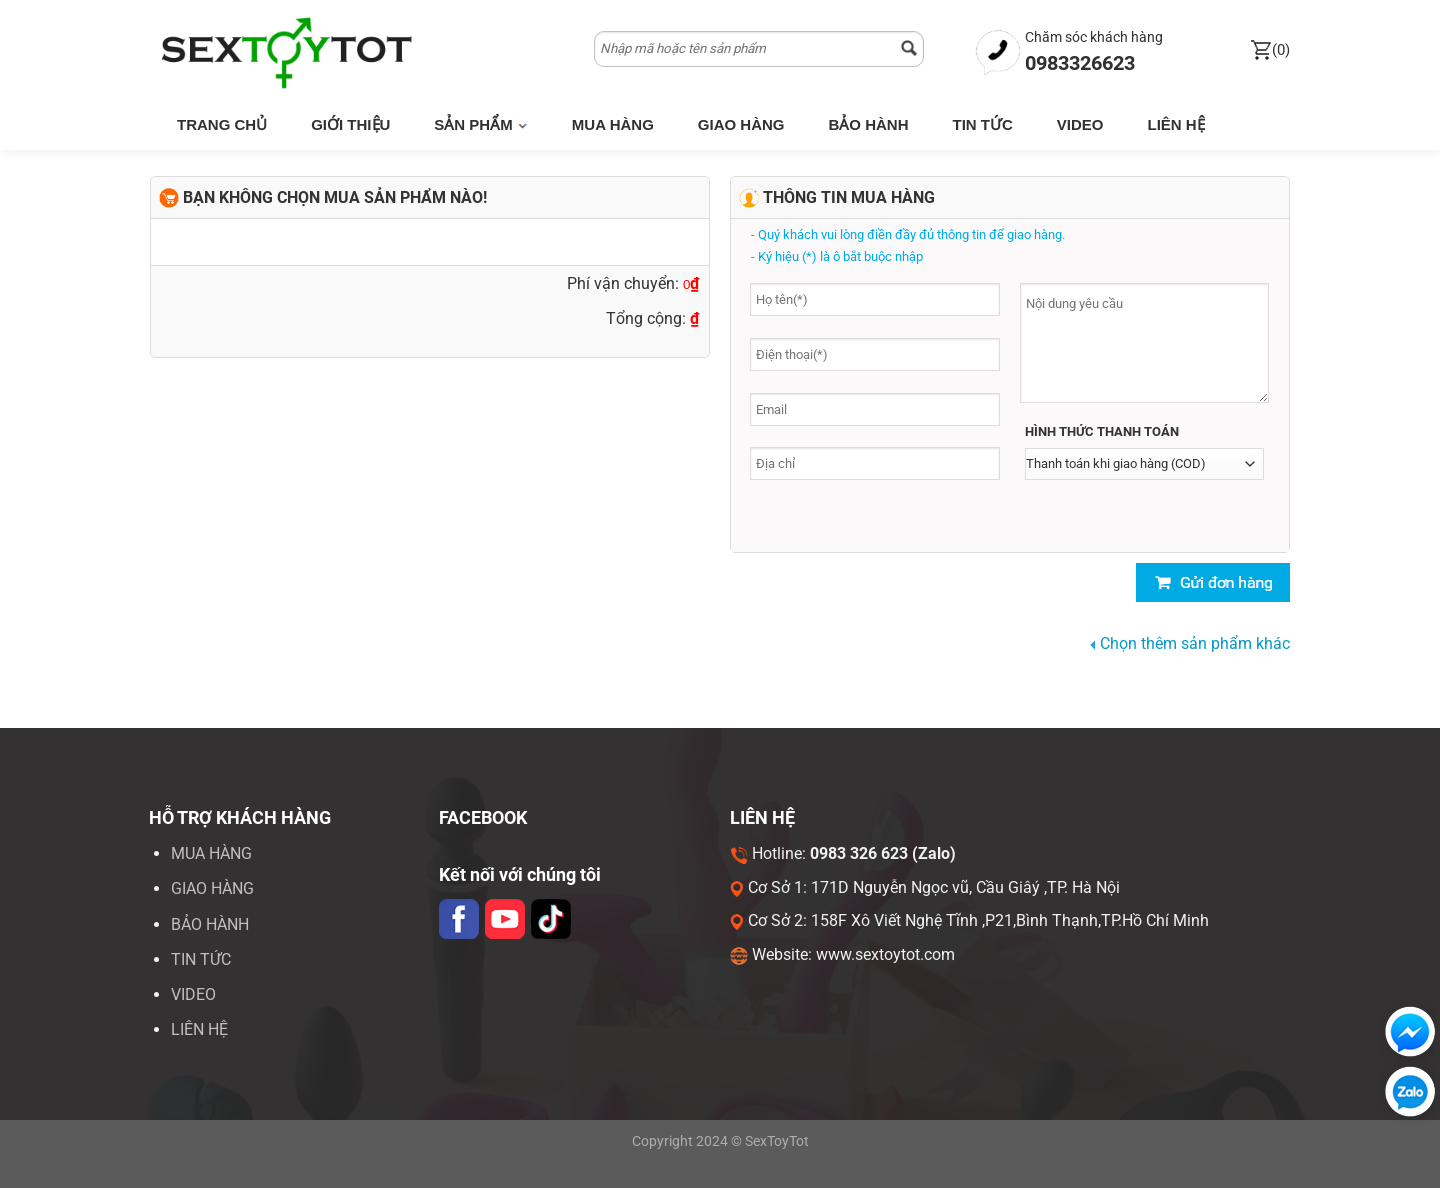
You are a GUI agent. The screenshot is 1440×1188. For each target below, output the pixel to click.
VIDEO (193, 994)
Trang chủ (222, 124)
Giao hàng (741, 124)
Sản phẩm (481, 124)
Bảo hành (868, 124)
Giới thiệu (350, 124)
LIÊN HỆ (199, 1029)
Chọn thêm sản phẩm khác (1190, 643)
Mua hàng (613, 124)
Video (1080, 124)
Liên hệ (1175, 124)
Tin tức (982, 124)
